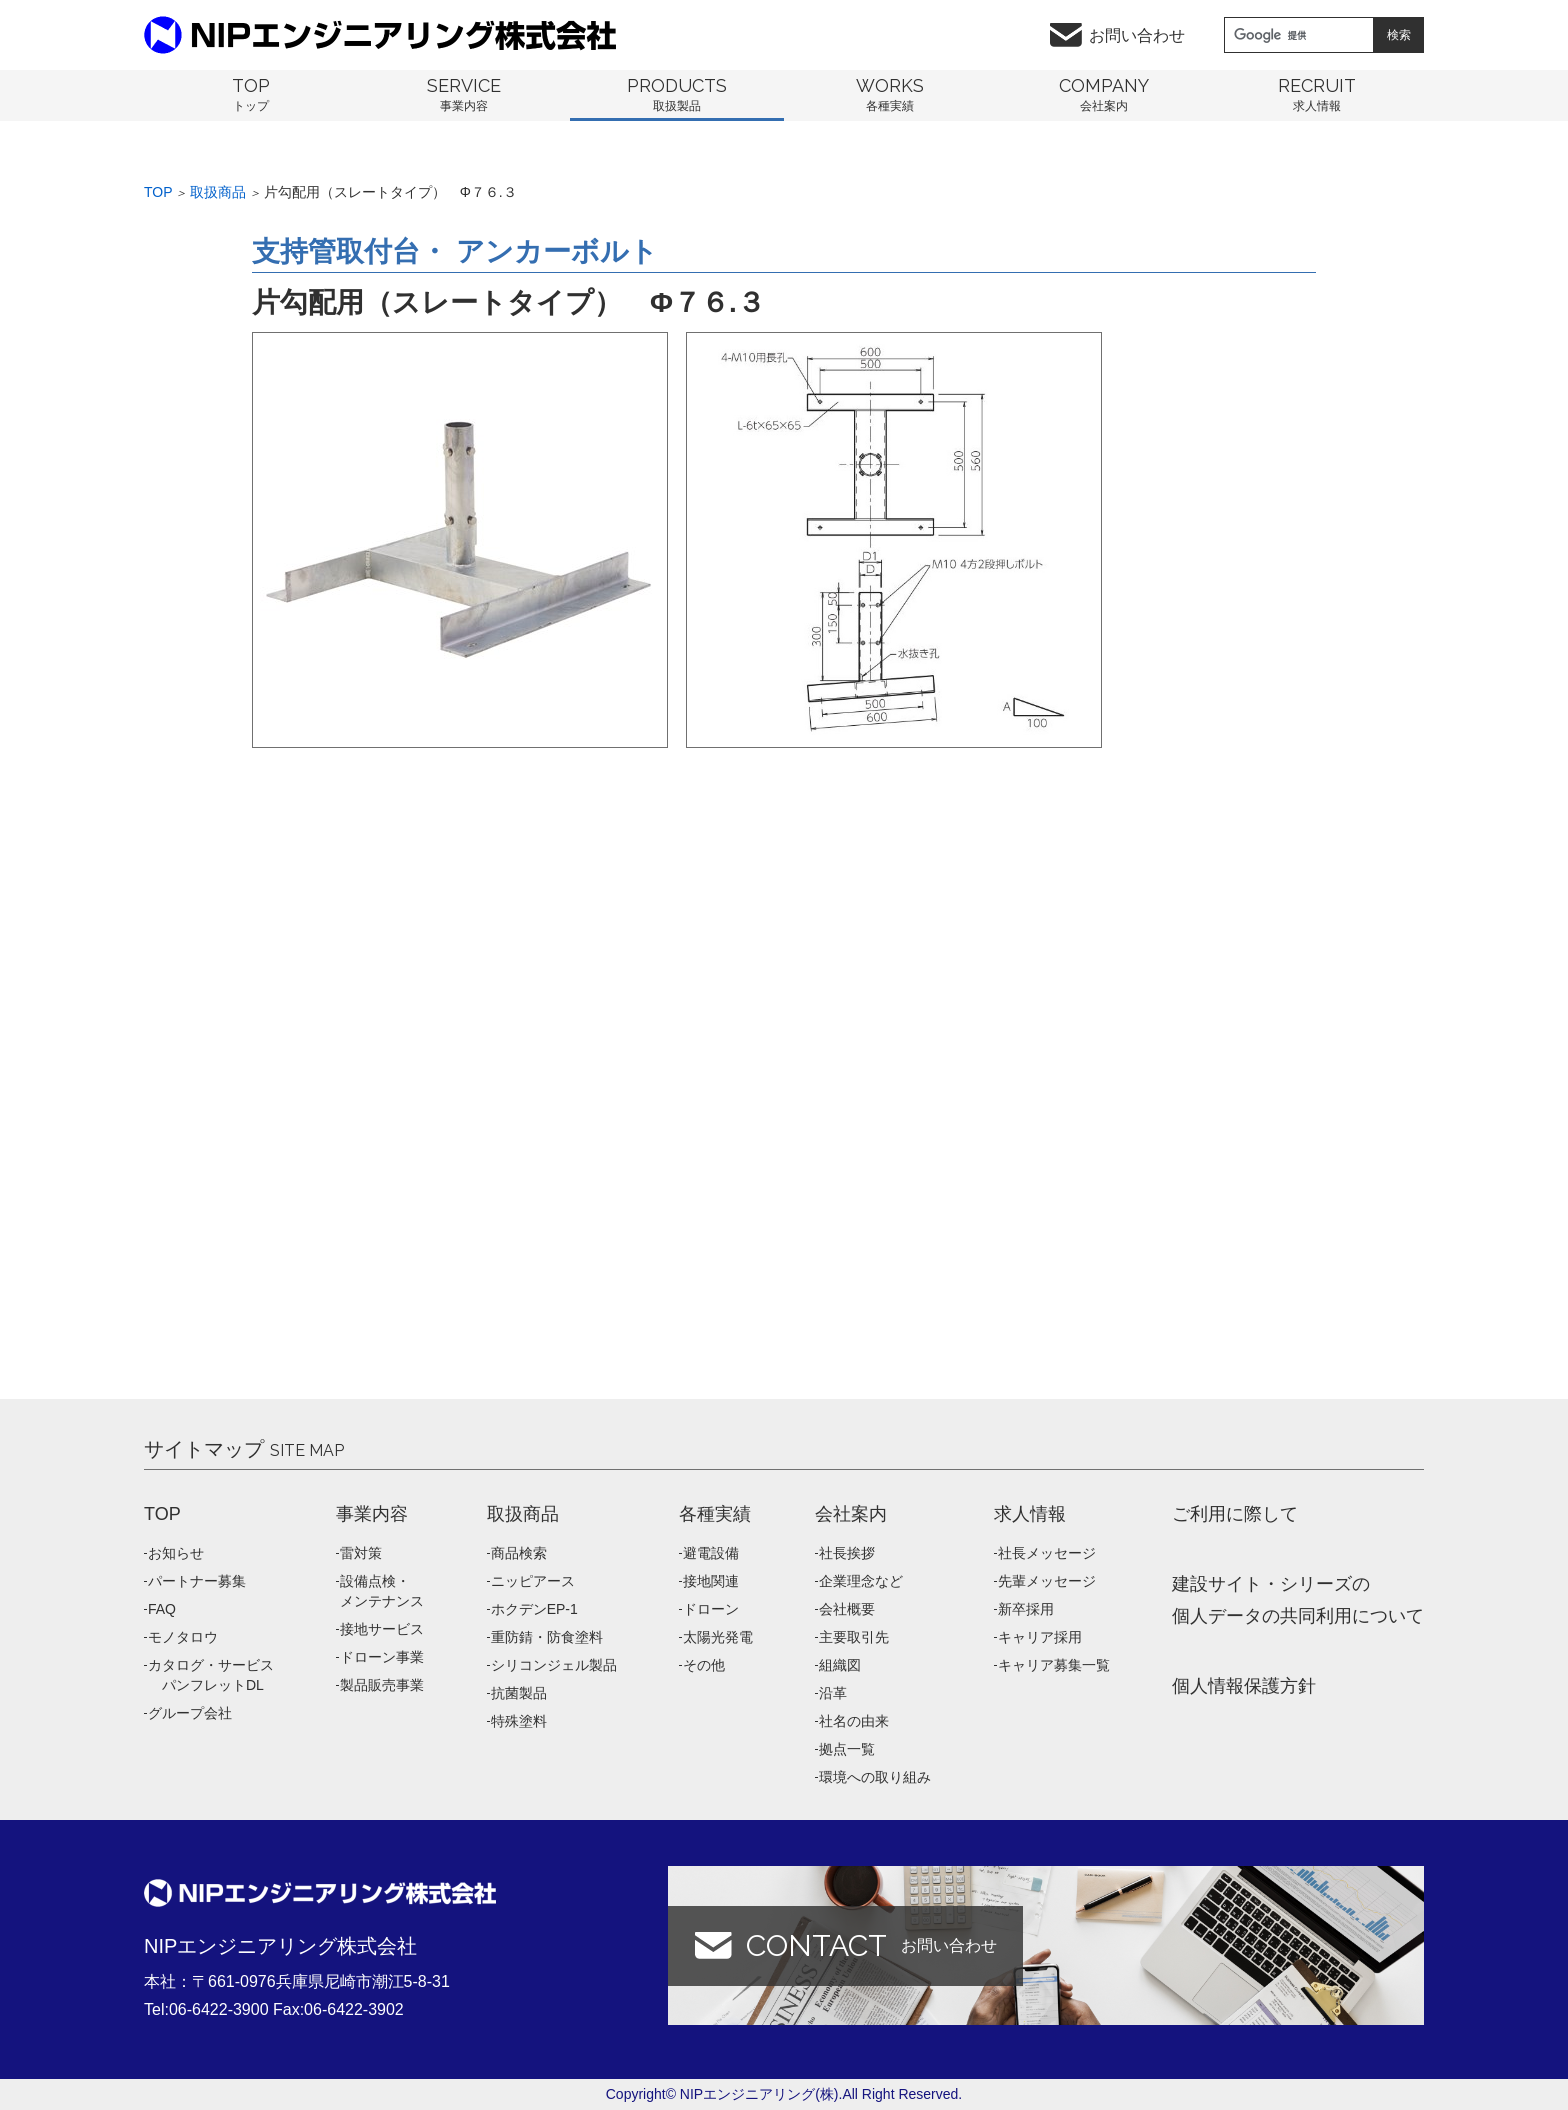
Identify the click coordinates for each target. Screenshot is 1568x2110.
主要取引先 (854, 1637)
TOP (162, 1514)
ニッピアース (533, 1581)
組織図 (840, 1665)
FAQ (162, 1609)
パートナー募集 (197, 1581)
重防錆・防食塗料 (547, 1637)
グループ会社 (190, 1713)
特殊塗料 (519, 1721)
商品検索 (519, 1553)
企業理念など (861, 1581)
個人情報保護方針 (1244, 1686)
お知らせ (176, 1553)
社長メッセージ (1047, 1553)
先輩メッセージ (1047, 1581)
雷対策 (361, 1553)
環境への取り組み (875, 1777)
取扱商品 (218, 192)
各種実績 (715, 1514)
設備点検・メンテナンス (382, 1591)
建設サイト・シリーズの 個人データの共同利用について (1298, 1600)
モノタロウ (183, 1637)
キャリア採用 (1040, 1637)
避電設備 (711, 1553)
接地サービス (382, 1629)
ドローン (711, 1609)
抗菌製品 (519, 1693)
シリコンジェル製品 (554, 1665)
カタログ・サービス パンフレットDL (211, 1675)
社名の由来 (854, 1721)
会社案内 (851, 1514)
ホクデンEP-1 (534, 1609)
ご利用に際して (1235, 1514)
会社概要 (847, 1609)
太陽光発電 (718, 1637)
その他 (704, 1665)
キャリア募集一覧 (1054, 1665)
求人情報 (1030, 1514)
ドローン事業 (382, 1657)
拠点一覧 (847, 1749)
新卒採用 (1026, 1609)
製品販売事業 (382, 1685)
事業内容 (372, 1514)
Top (158, 192)
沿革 (833, 1693)
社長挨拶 (847, 1553)
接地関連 (711, 1581)
